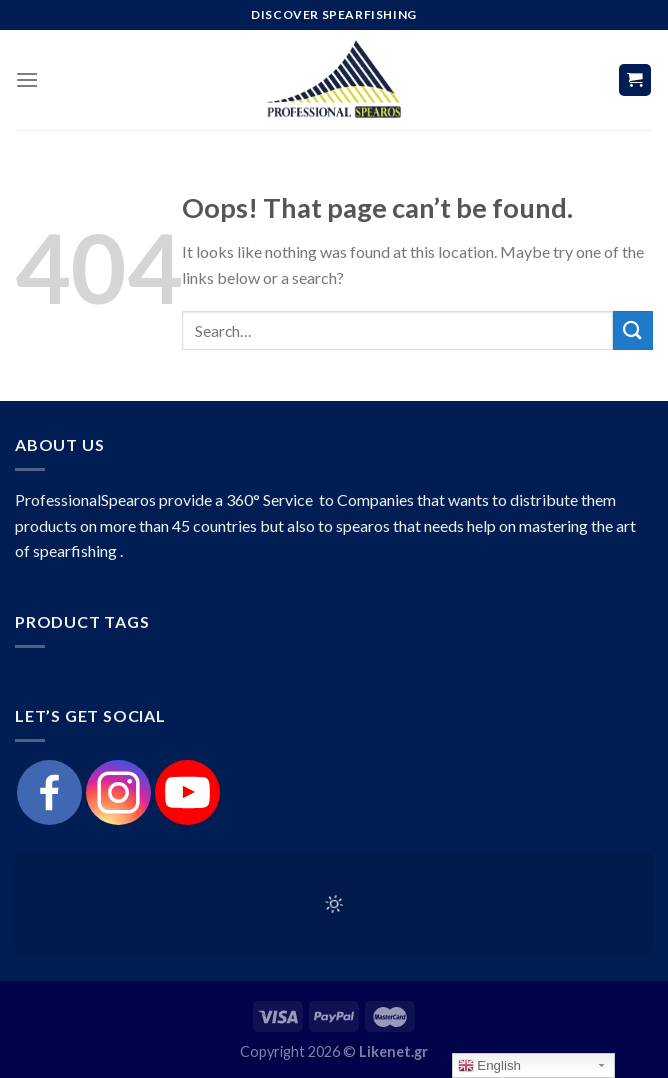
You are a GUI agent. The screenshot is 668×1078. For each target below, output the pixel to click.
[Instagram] (118, 792)
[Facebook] (49, 792)
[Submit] (633, 330)
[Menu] (27, 79)
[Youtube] (187, 792)
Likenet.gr (393, 1051)
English (489, 1066)
